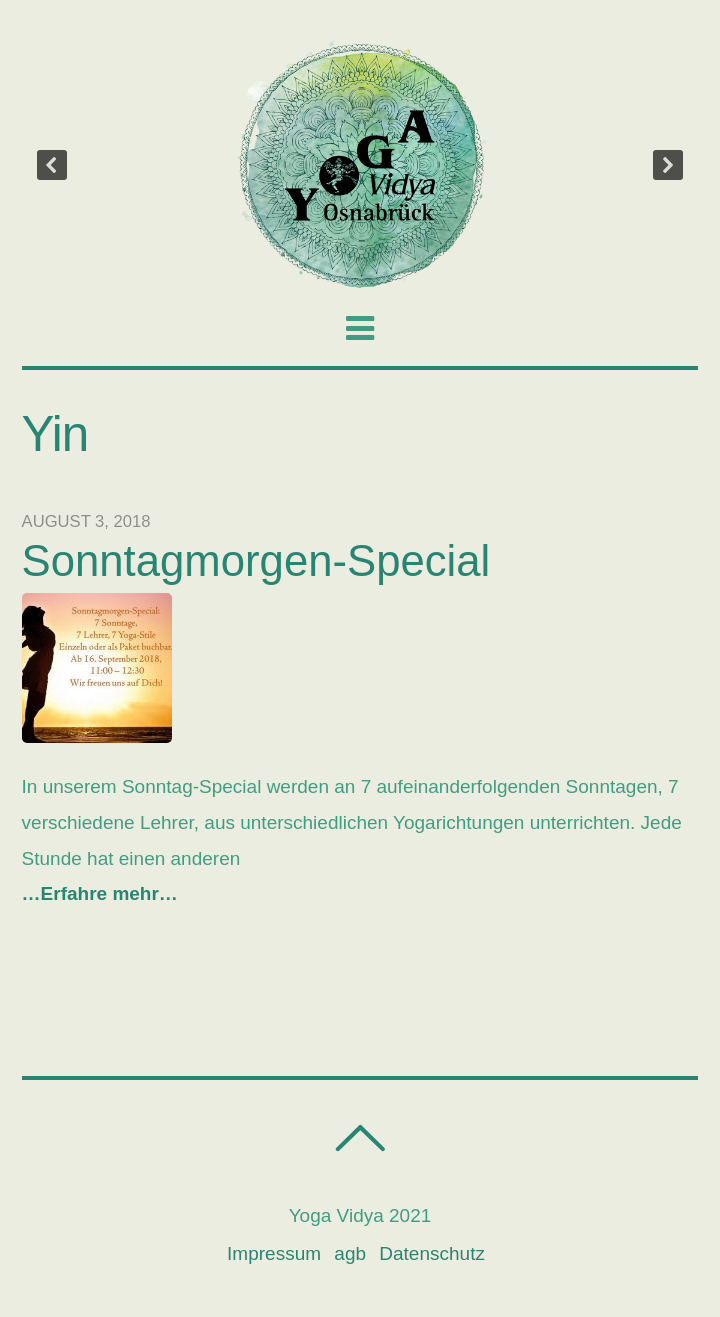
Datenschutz (432, 1253)
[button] (52, 165)
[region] (360, 165)
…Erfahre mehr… (100, 893)
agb (350, 1253)
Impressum (274, 1253)
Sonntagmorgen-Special (256, 560)
